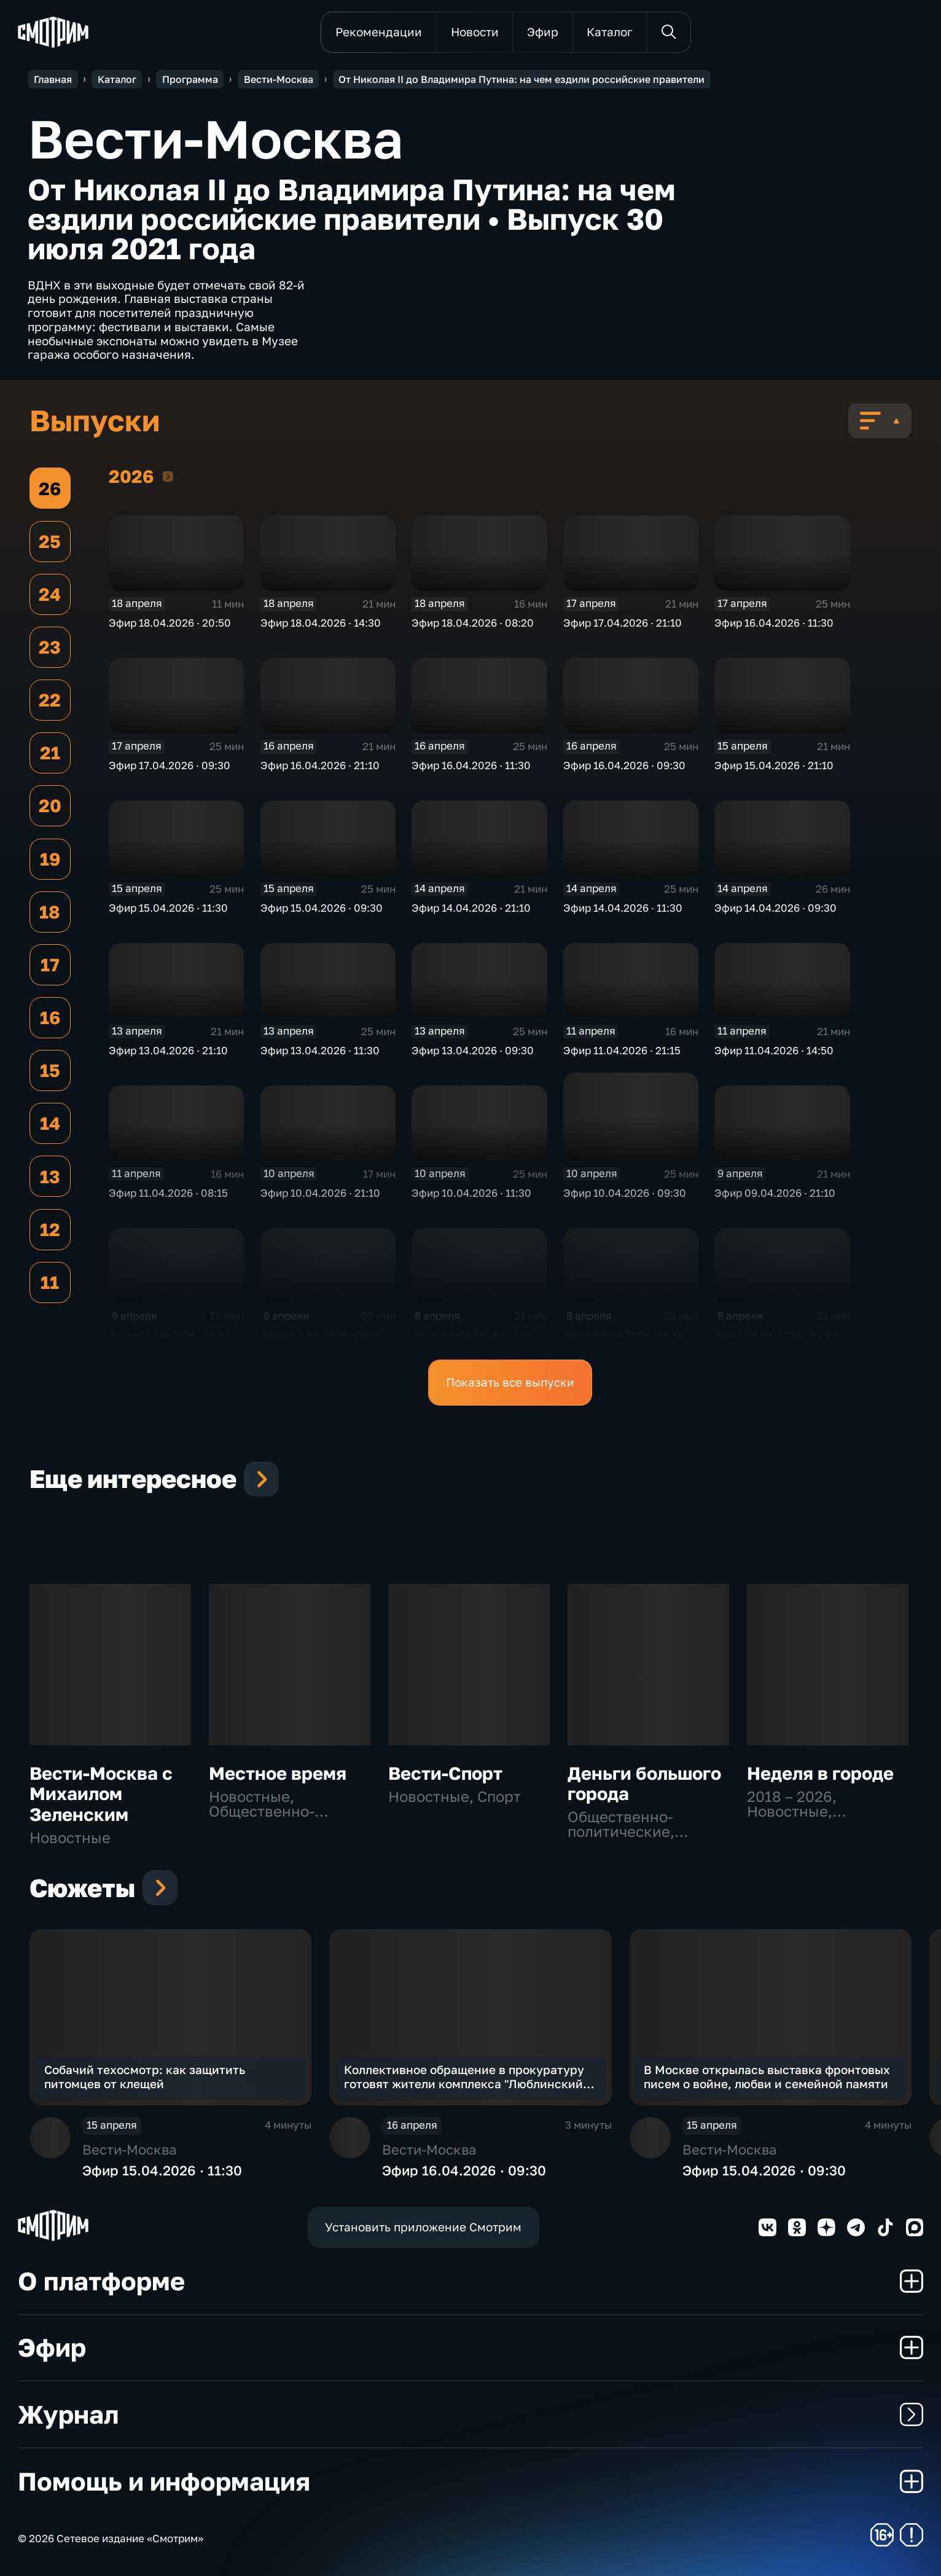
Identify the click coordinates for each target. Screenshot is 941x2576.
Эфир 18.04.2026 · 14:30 (320, 623)
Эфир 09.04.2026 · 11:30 (169, 1335)
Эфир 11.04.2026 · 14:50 (774, 1050)
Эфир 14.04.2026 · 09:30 (775, 908)
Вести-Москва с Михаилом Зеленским (101, 1794)
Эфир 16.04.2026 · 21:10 (320, 765)
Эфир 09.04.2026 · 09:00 (322, 1335)
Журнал (471, 2414)
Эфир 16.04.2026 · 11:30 (774, 623)
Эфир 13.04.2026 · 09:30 (473, 1050)
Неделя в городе (820, 1773)
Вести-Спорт (445, 1773)
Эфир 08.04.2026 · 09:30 (776, 1335)
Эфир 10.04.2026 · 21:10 (320, 1193)
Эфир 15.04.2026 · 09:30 (321, 908)
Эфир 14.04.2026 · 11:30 (622, 908)
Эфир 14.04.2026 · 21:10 (471, 908)
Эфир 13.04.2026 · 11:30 (320, 1050)
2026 (168, 476)
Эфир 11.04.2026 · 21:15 (622, 1050)
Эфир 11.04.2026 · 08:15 (168, 1193)
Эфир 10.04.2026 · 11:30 (471, 1193)
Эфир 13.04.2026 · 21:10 (168, 1050)
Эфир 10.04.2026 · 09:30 (624, 1193)
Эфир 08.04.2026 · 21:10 (472, 1335)
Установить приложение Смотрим (423, 2227)
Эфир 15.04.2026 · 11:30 (168, 908)
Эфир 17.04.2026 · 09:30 (169, 765)
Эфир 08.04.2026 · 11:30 (623, 1335)
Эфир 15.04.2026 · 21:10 (774, 765)
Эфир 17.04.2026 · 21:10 (622, 623)
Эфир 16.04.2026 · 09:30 (624, 765)
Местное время (277, 1773)
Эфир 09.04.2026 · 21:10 (774, 1193)
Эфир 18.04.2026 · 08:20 (473, 623)
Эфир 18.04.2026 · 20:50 (170, 623)
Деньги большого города (644, 1783)
